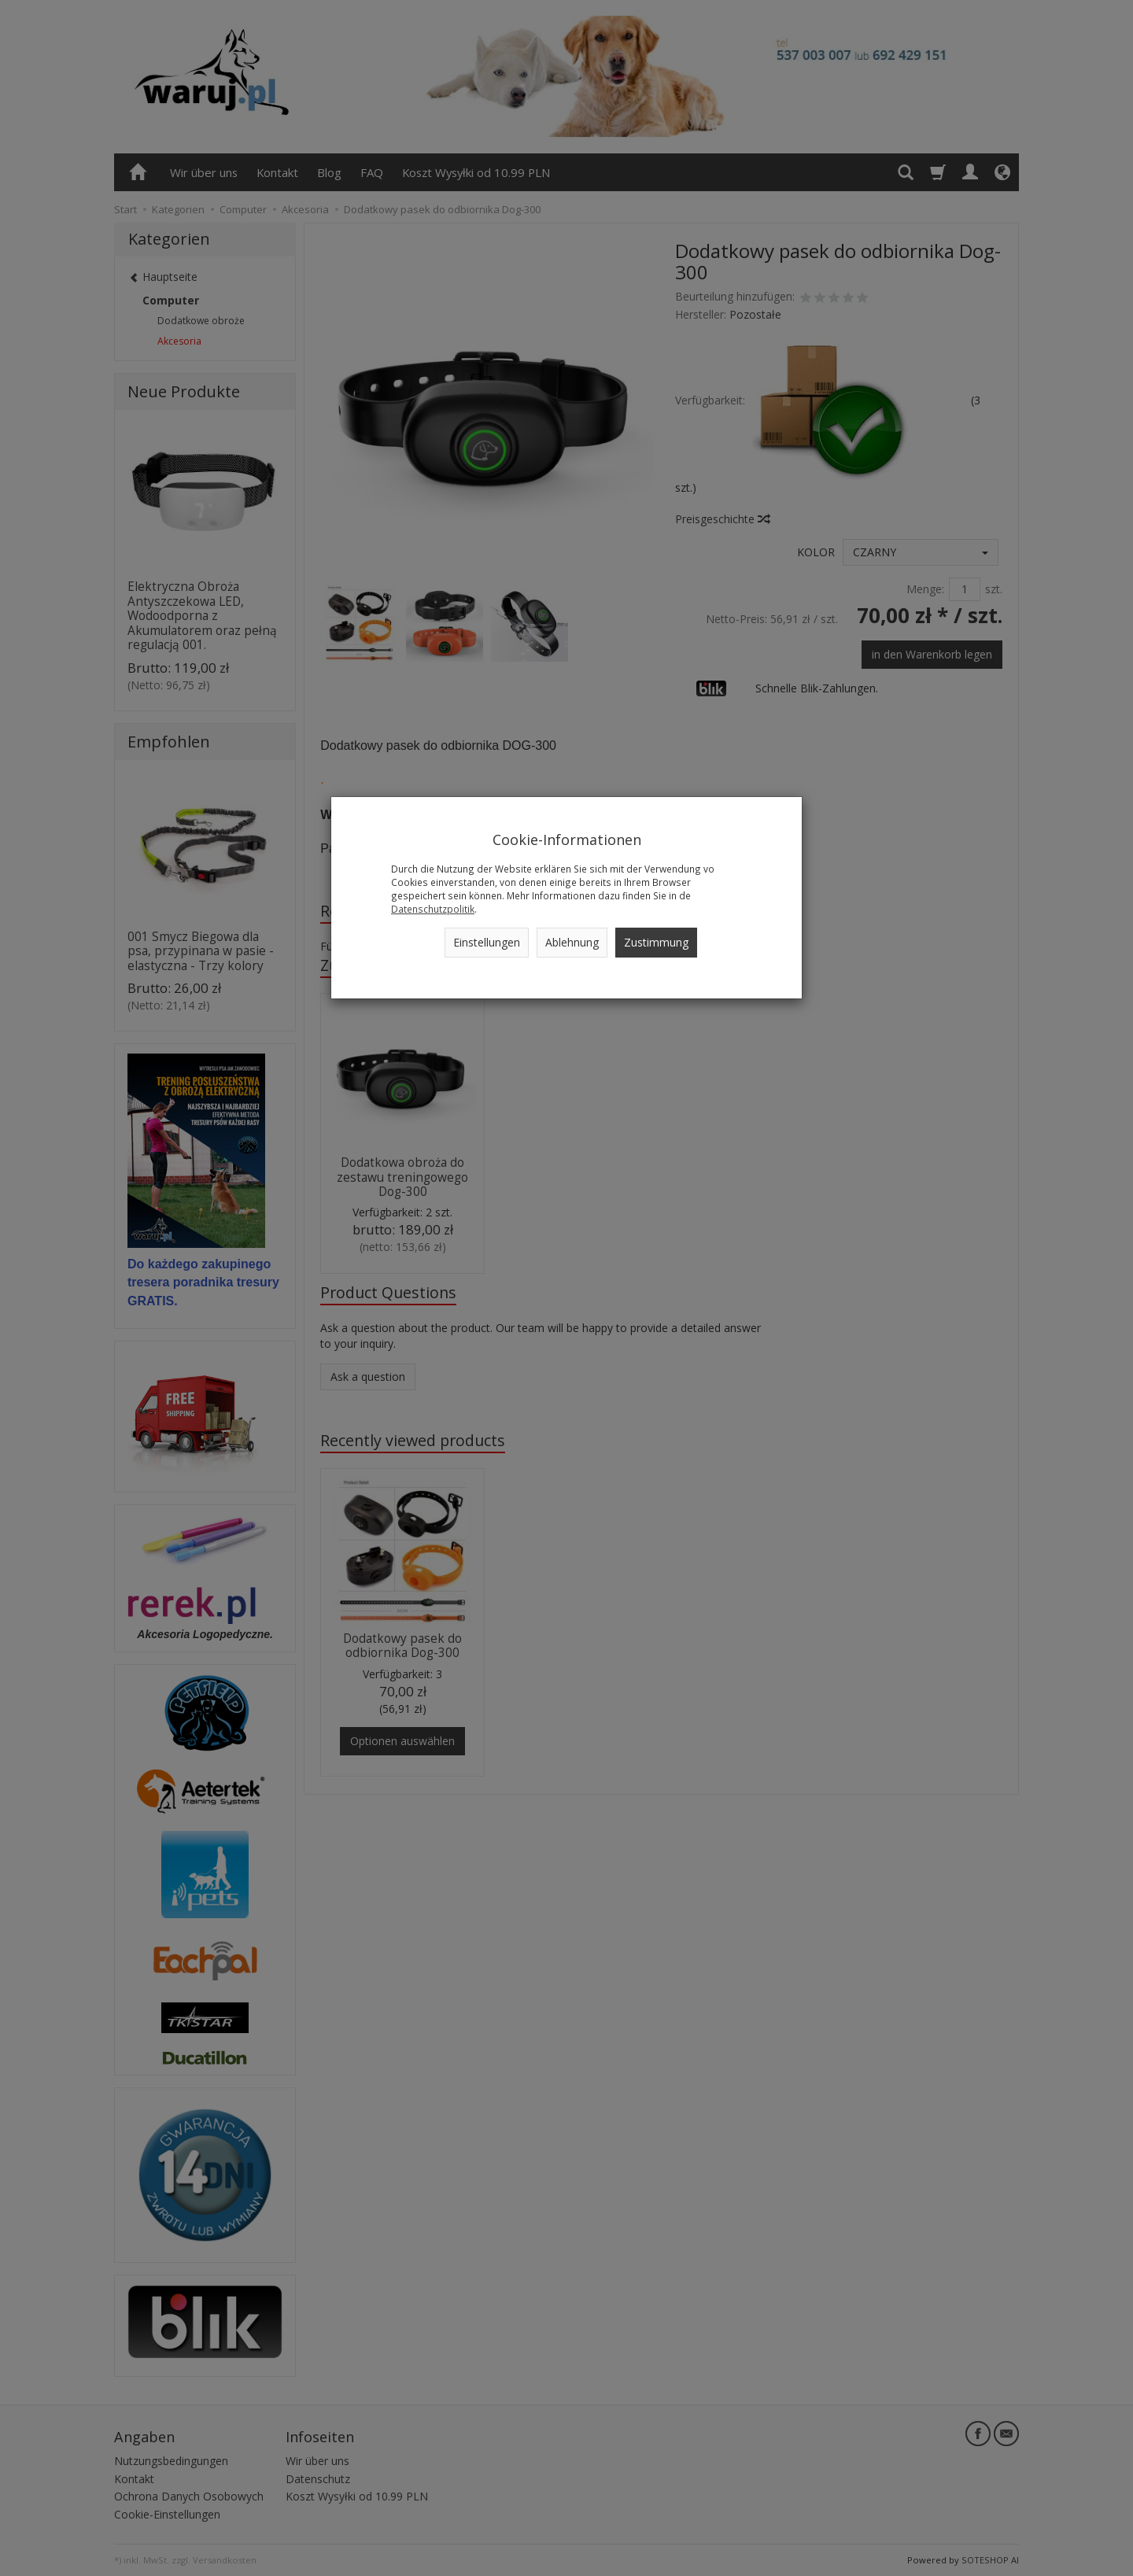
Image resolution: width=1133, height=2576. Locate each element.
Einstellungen (486, 942)
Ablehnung (572, 942)
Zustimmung (656, 942)
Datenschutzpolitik (432, 908)
